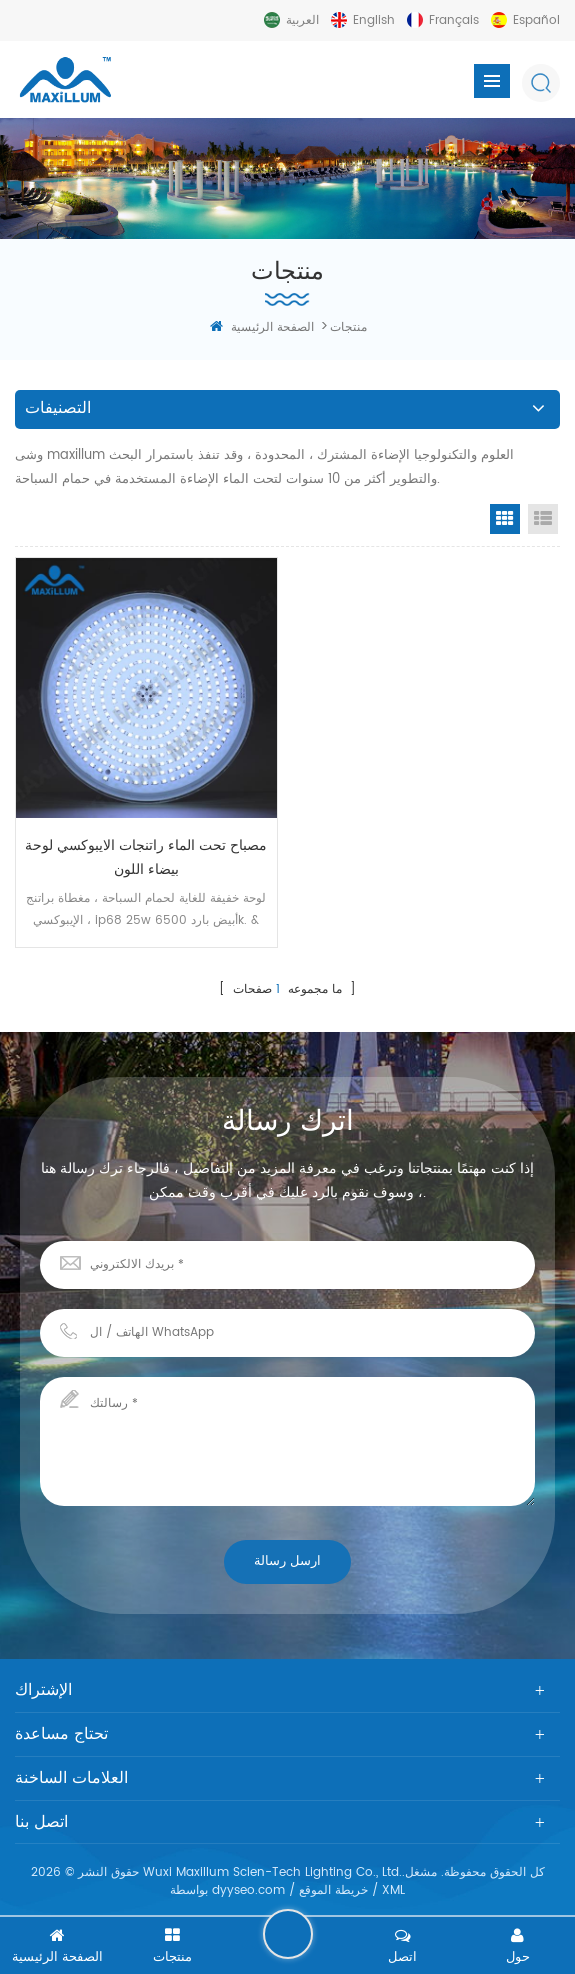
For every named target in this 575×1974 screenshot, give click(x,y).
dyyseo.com (248, 1890)
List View (543, 519)
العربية (302, 20)
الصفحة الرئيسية (262, 327)
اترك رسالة (288, 1934)
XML (393, 1890)
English (374, 20)
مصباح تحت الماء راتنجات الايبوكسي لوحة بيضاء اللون (146, 857)
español (536, 20)
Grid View (505, 519)
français (454, 20)
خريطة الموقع (333, 1890)
